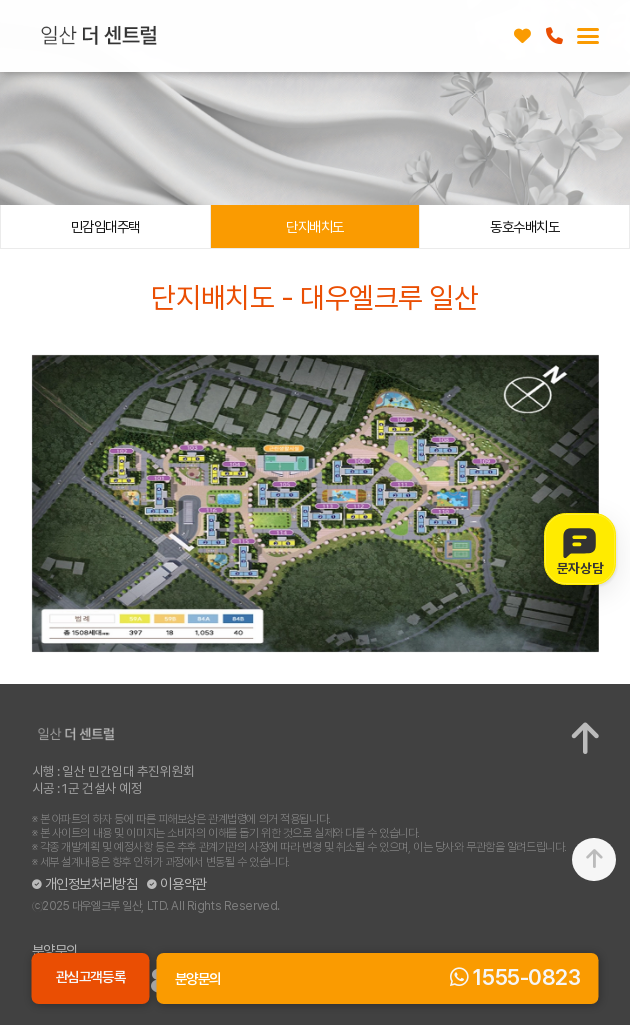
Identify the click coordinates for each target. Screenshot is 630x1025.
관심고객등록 (522, 36)
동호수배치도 (524, 226)
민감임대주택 (105, 226)
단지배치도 (315, 226)
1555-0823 (554, 36)
